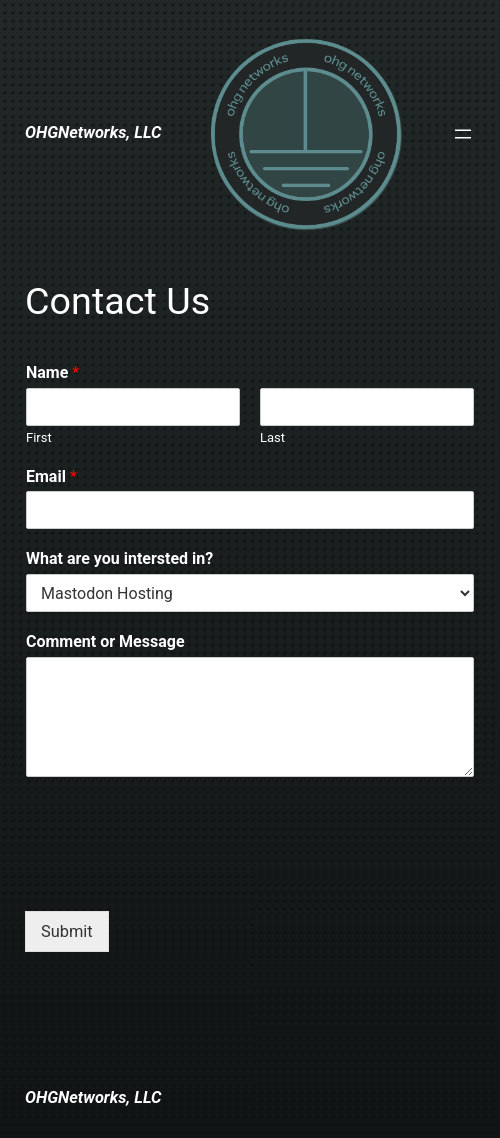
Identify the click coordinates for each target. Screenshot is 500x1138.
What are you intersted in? (119, 558)
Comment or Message (105, 641)
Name (52, 372)
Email (51, 476)
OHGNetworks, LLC (93, 132)
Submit (67, 931)
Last (272, 437)
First (39, 437)
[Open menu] (463, 134)
